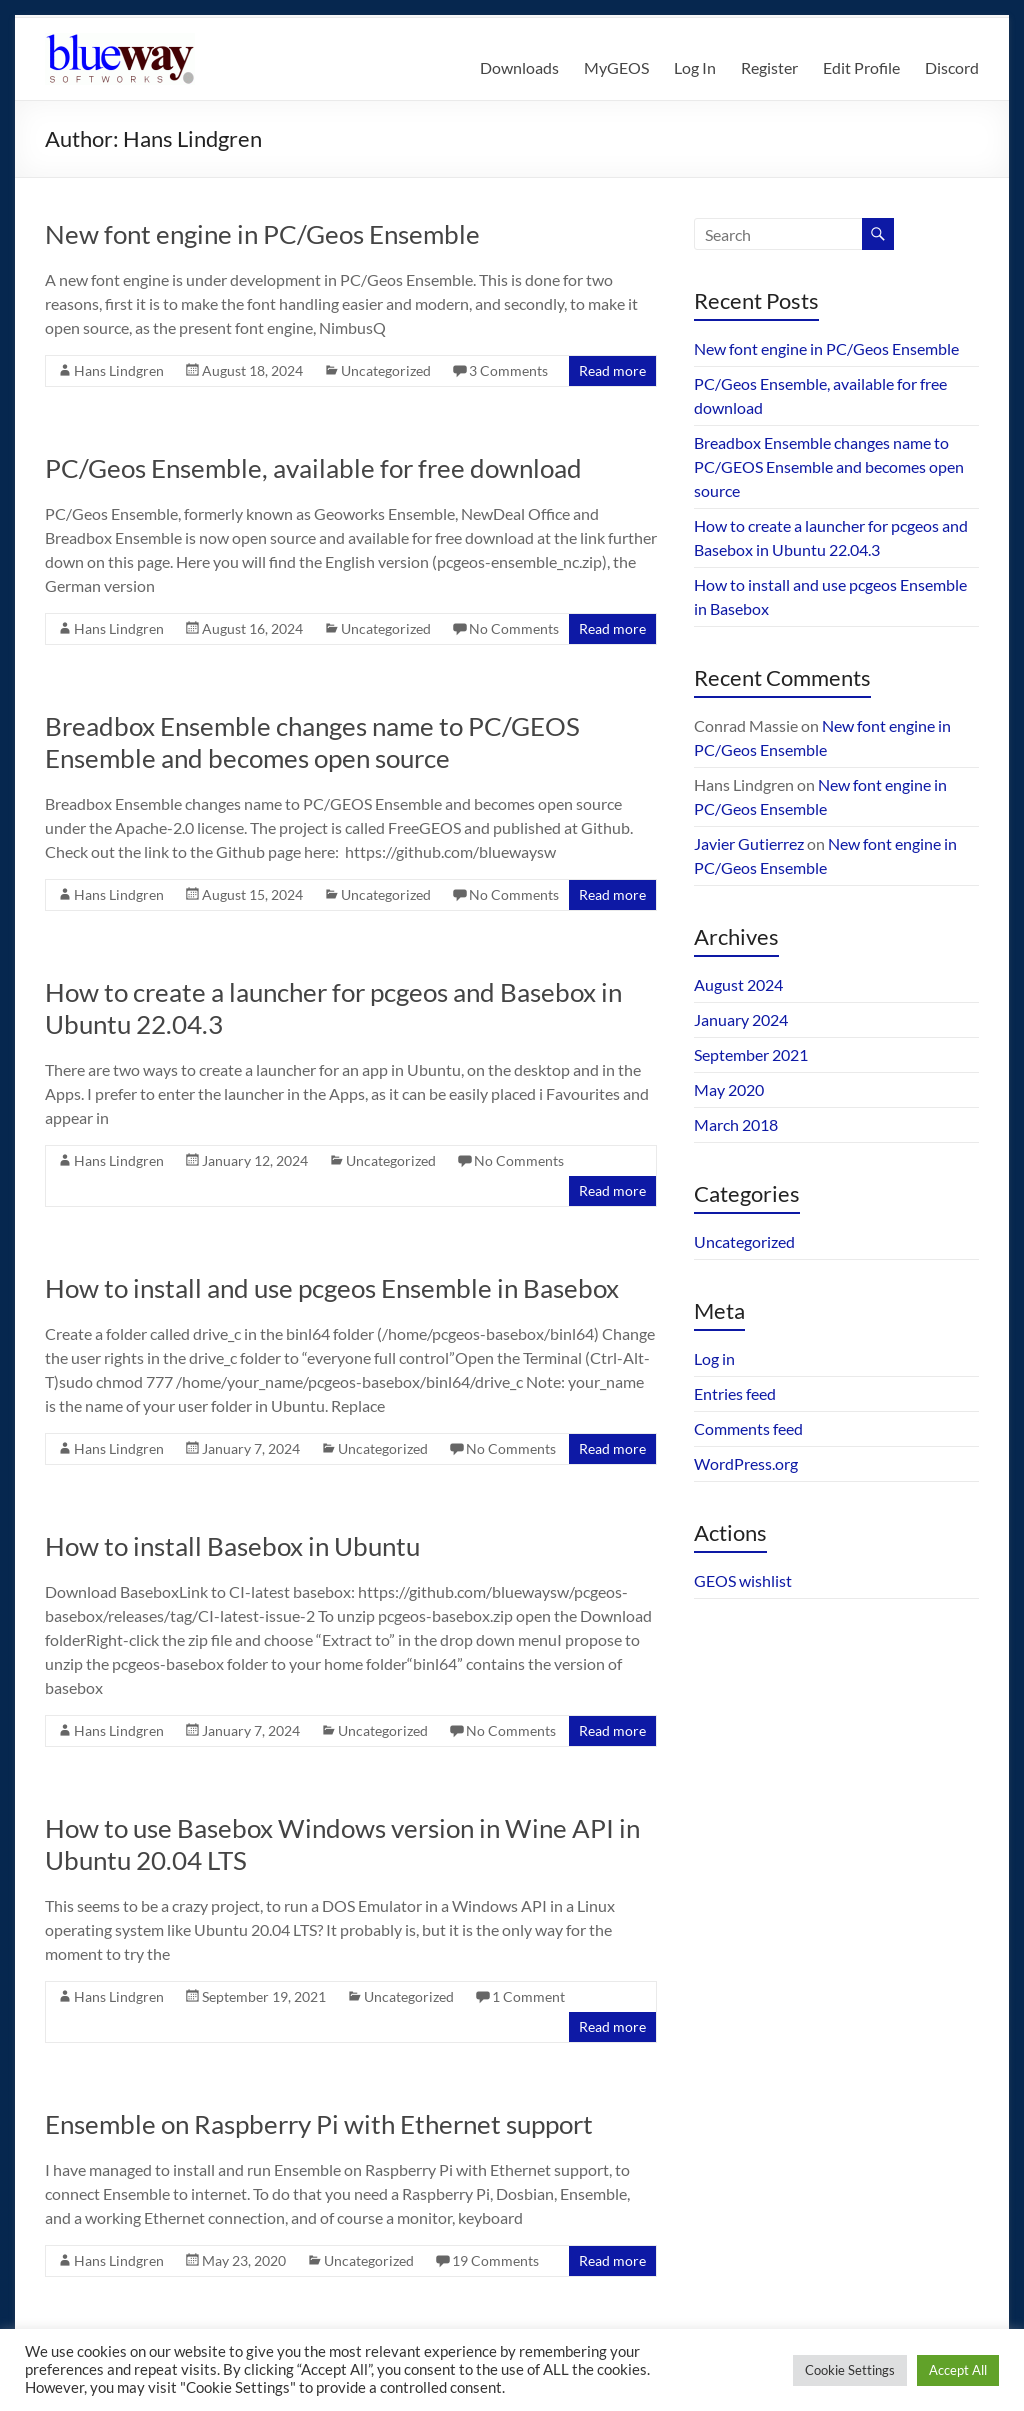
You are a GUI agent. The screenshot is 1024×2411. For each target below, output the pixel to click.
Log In (695, 67)
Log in (714, 1358)
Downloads (519, 67)
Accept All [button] (958, 2370)
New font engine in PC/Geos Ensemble (262, 234)
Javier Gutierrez (749, 843)
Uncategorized (386, 370)
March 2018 (736, 1124)
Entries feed (735, 1393)
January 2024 (741, 1019)
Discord (952, 67)
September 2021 (751, 1054)
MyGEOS (616, 67)
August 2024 (738, 984)
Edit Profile (861, 67)
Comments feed (748, 1428)
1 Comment (528, 1996)
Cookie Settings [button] (850, 2370)
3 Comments (508, 370)
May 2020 (729, 1089)
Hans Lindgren (119, 370)
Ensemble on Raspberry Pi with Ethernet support (319, 2124)
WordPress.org (746, 1463)
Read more (612, 370)
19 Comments (495, 2260)
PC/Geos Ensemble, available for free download (313, 468)
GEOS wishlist (743, 1580)
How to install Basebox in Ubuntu (232, 1546)
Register (769, 67)
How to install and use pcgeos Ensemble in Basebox (332, 1288)
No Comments (514, 628)
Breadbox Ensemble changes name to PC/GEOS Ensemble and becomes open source (312, 742)
